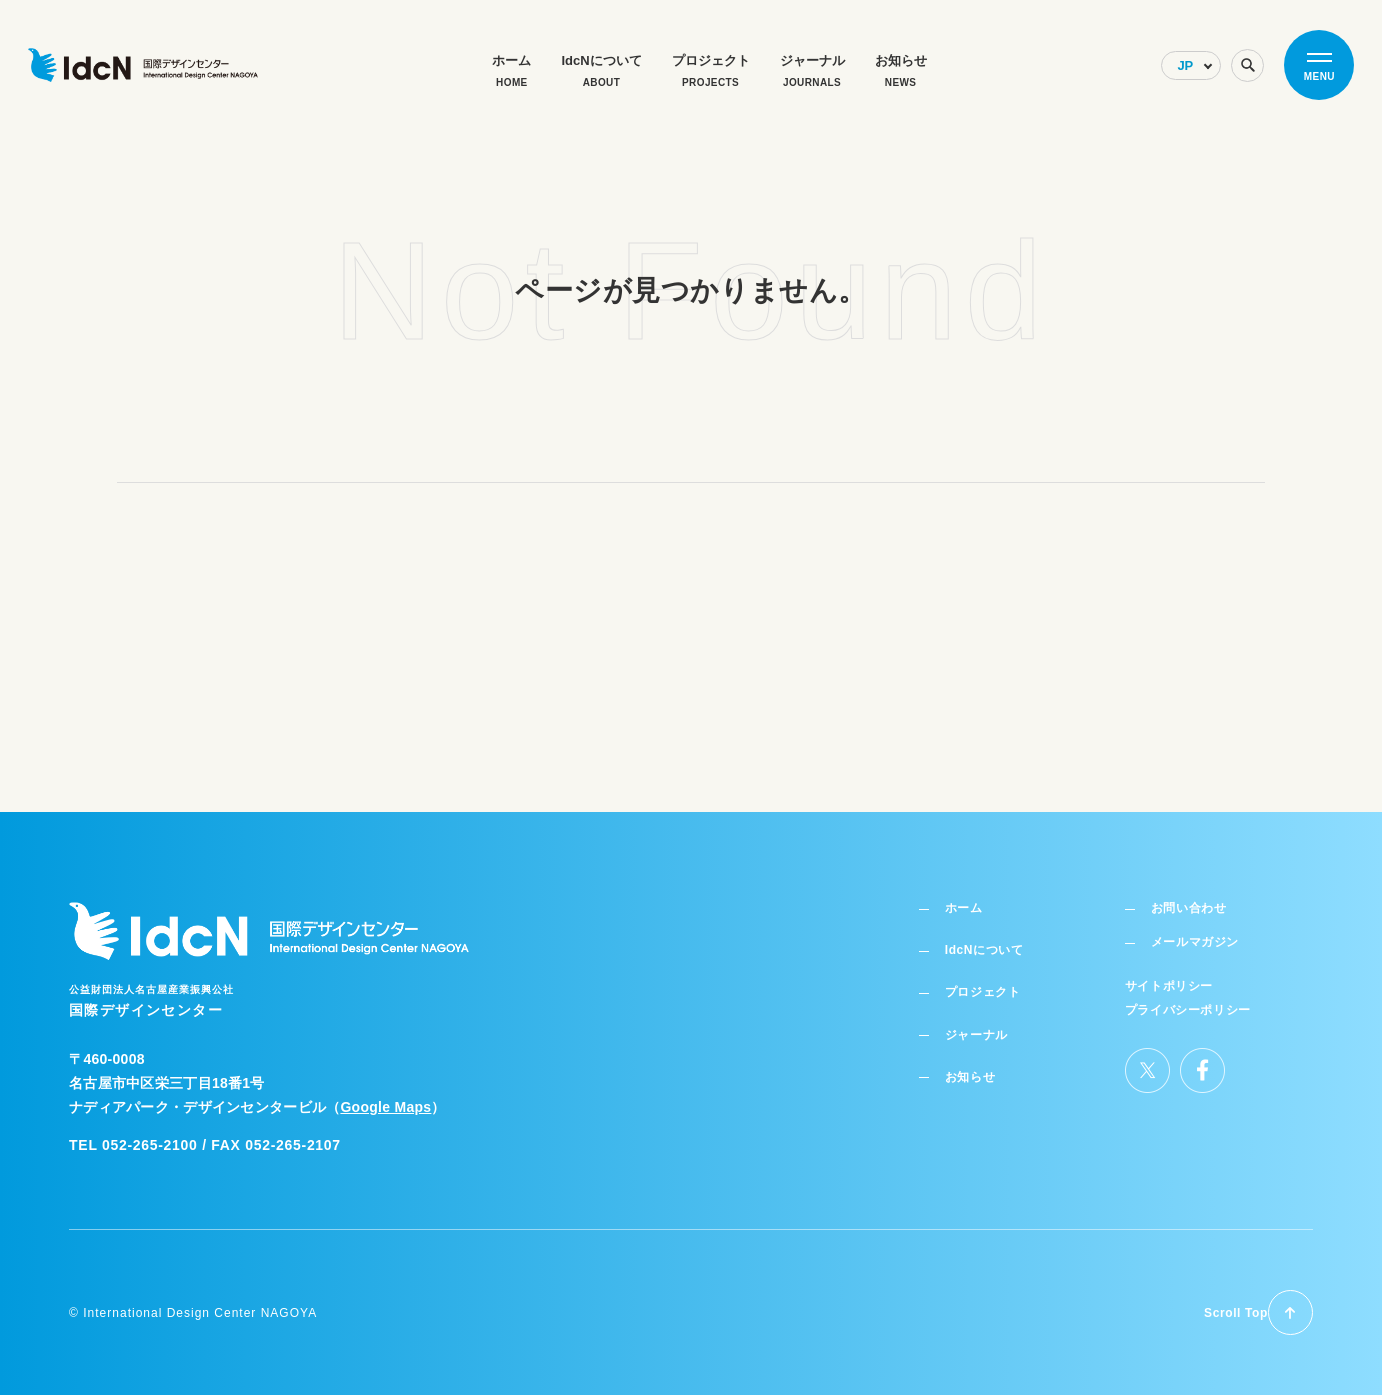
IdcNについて (993, 934)
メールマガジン (1199, 928)
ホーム (969, 891)
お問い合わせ (1192, 891)
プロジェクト (991, 976)
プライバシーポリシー (1188, 994)
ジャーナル (984, 1019)
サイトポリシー (1170, 972)
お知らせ (976, 1061)
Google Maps (385, 1088)
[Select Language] (1191, 65)
